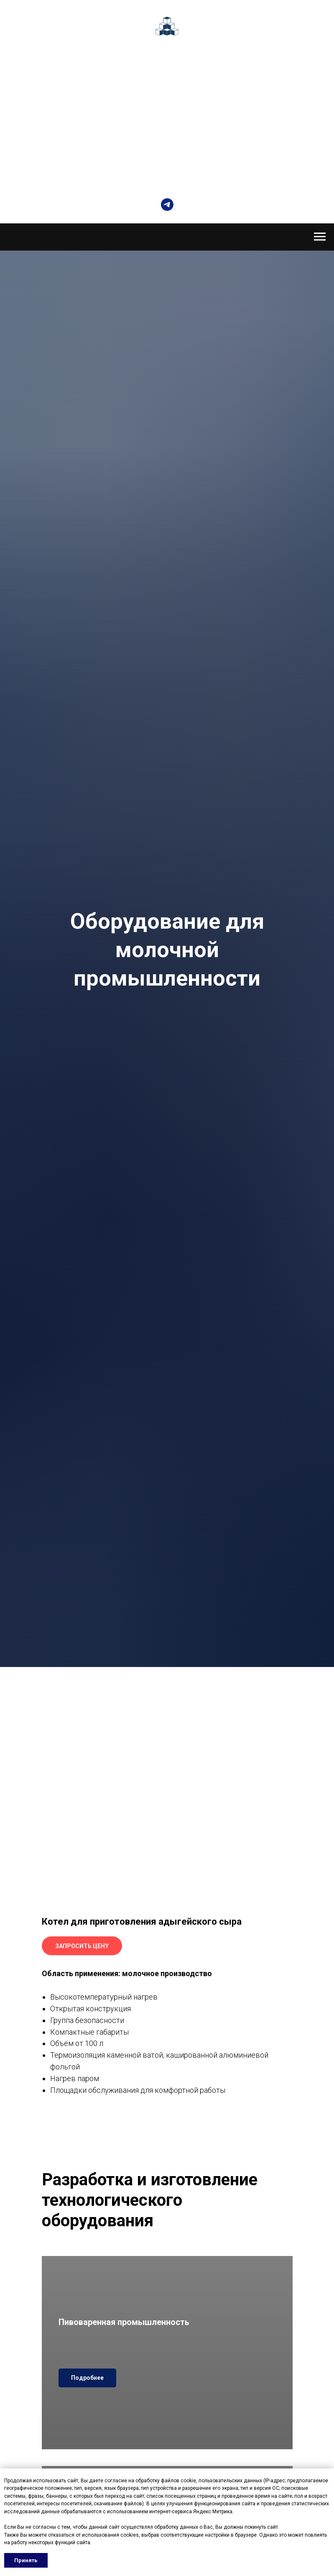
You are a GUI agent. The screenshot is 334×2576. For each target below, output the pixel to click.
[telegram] (167, 204)
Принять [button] (26, 2560)
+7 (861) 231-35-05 (167, 159)
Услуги (167, 113)
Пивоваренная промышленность (124, 2322)
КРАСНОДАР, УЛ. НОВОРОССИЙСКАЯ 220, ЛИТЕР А (167, 173)
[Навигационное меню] (320, 237)
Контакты (165, 128)
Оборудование (165, 70)
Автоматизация (165, 84)
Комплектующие (167, 99)
